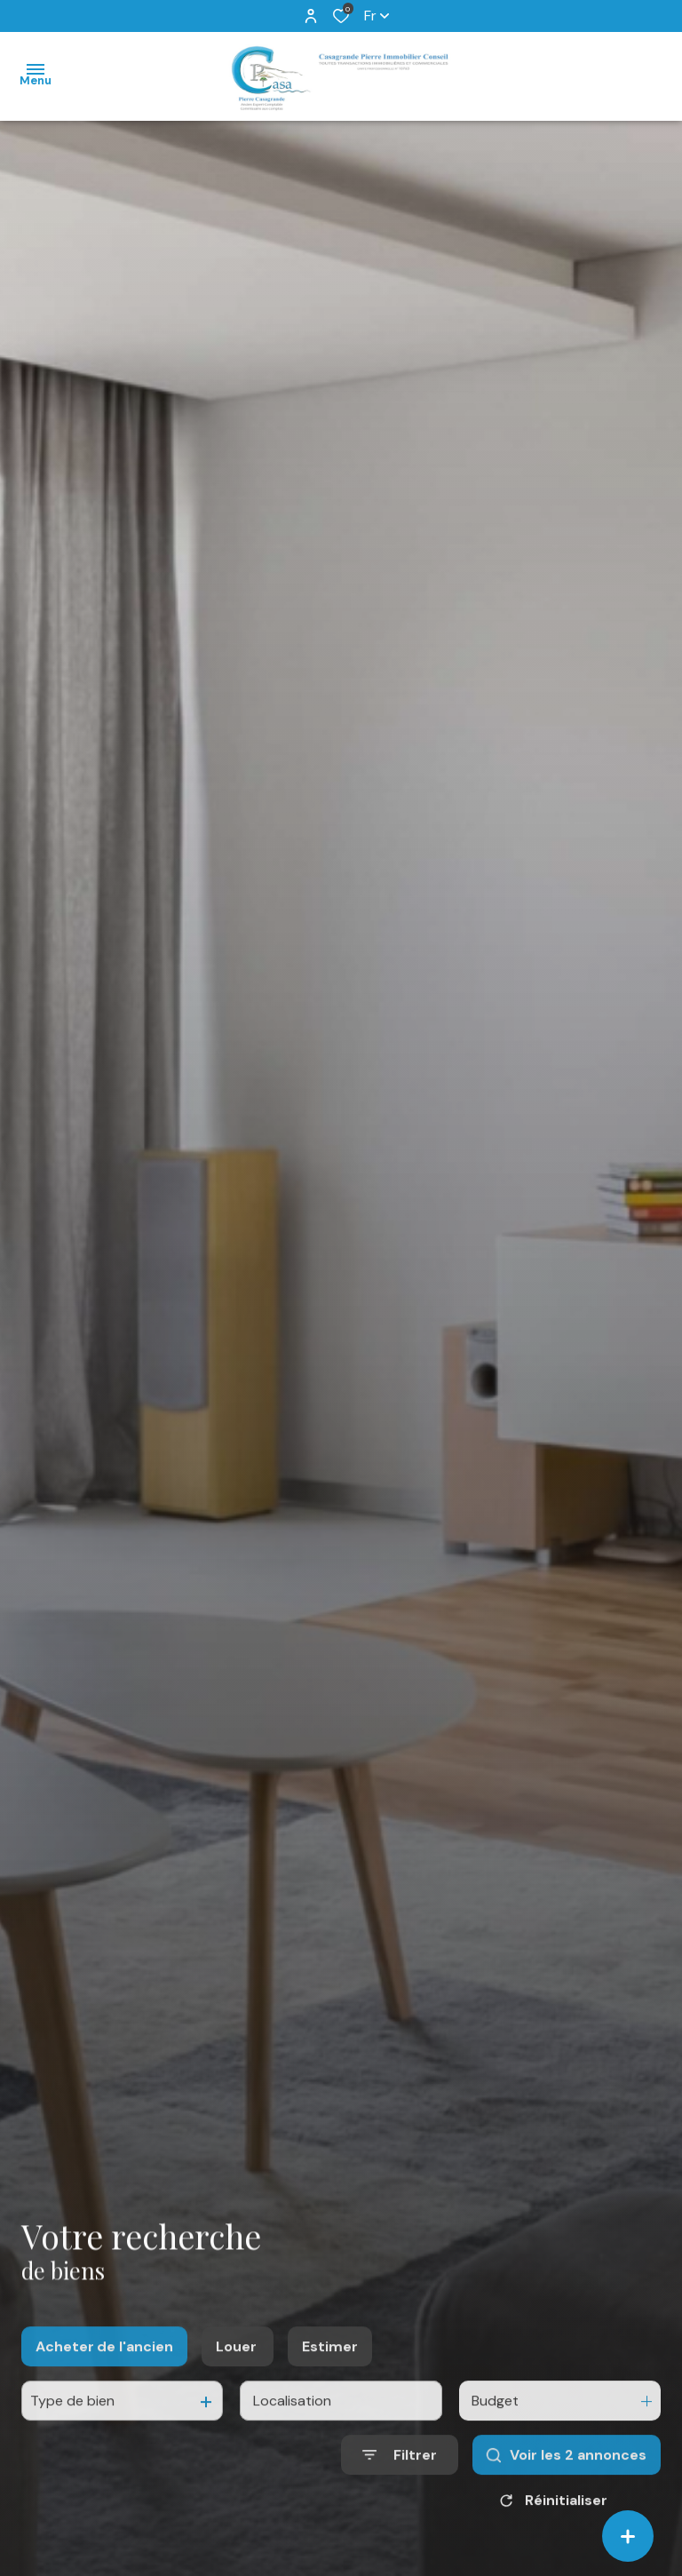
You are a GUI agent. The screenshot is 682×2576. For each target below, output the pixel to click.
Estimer (330, 2370)
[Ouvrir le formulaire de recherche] (399, 2480)
